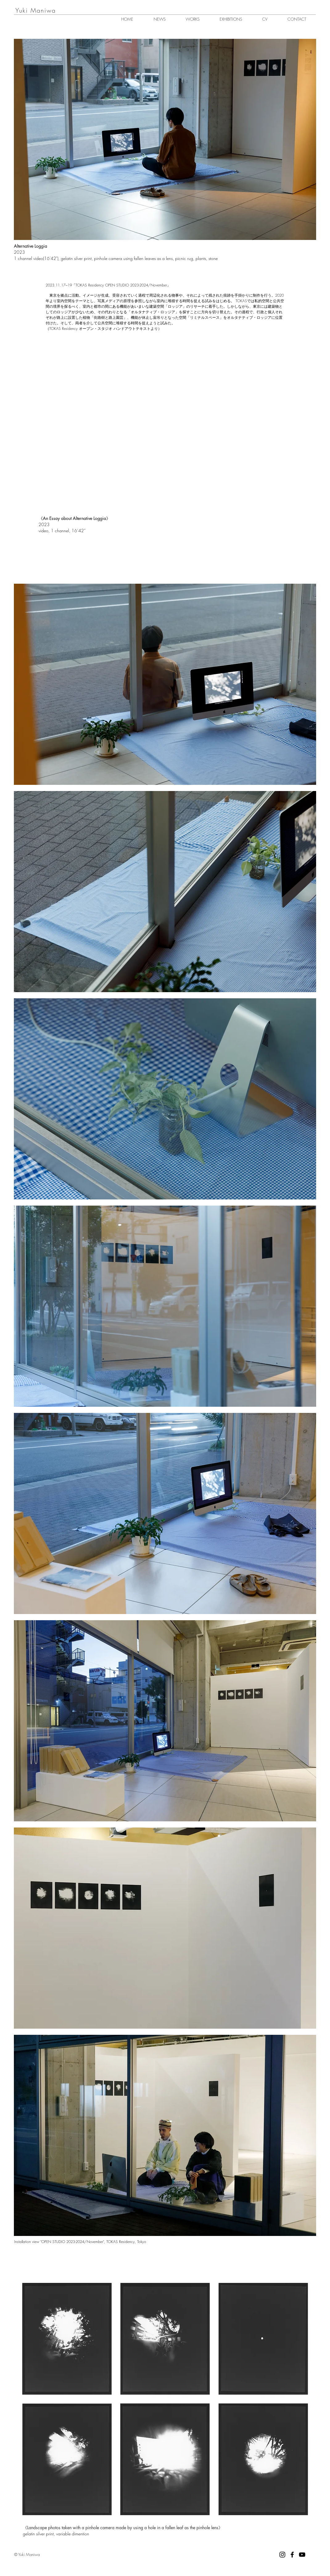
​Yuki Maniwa (35, 10)
